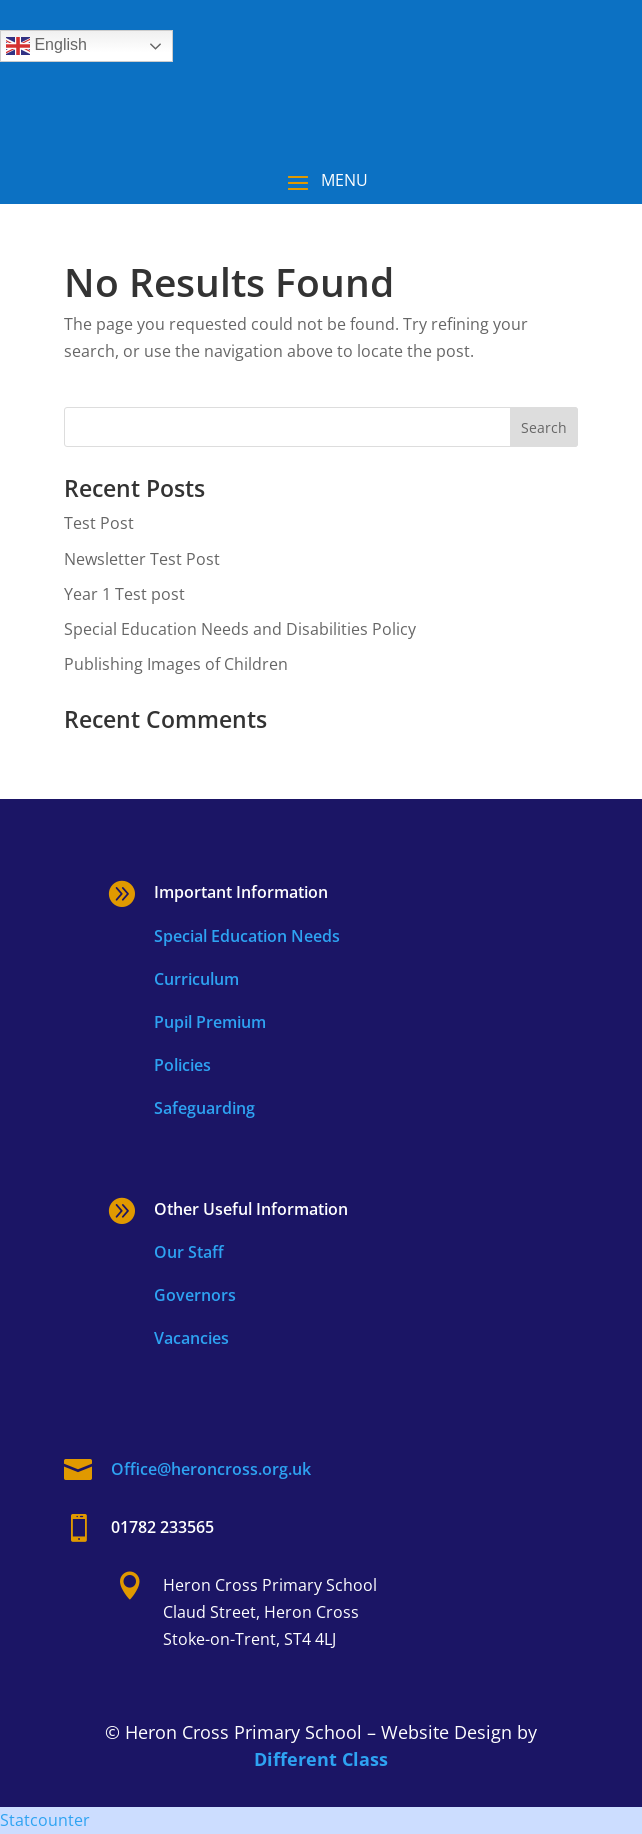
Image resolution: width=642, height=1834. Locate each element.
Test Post (99, 523)
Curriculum (196, 979)
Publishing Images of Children (176, 664)
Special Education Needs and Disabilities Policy (240, 629)
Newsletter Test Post (142, 559)
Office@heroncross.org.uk (211, 1469)
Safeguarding (204, 1108)
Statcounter (45, 1820)
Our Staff (189, 1252)
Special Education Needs (247, 936)
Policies (182, 1065)
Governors (195, 1295)
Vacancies (191, 1338)
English (46, 46)
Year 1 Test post (124, 594)
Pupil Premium (210, 1022)
